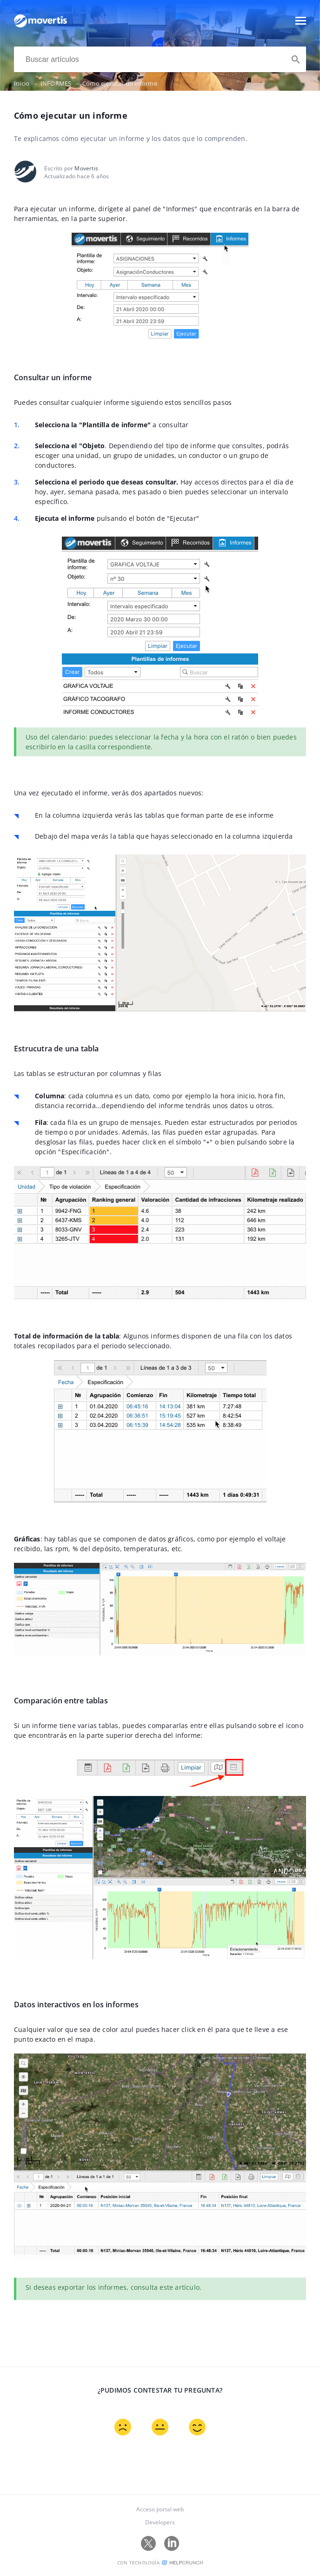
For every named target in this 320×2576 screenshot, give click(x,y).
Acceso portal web (160, 2509)
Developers (160, 2522)
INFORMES (61, 83)
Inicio (27, 83)
